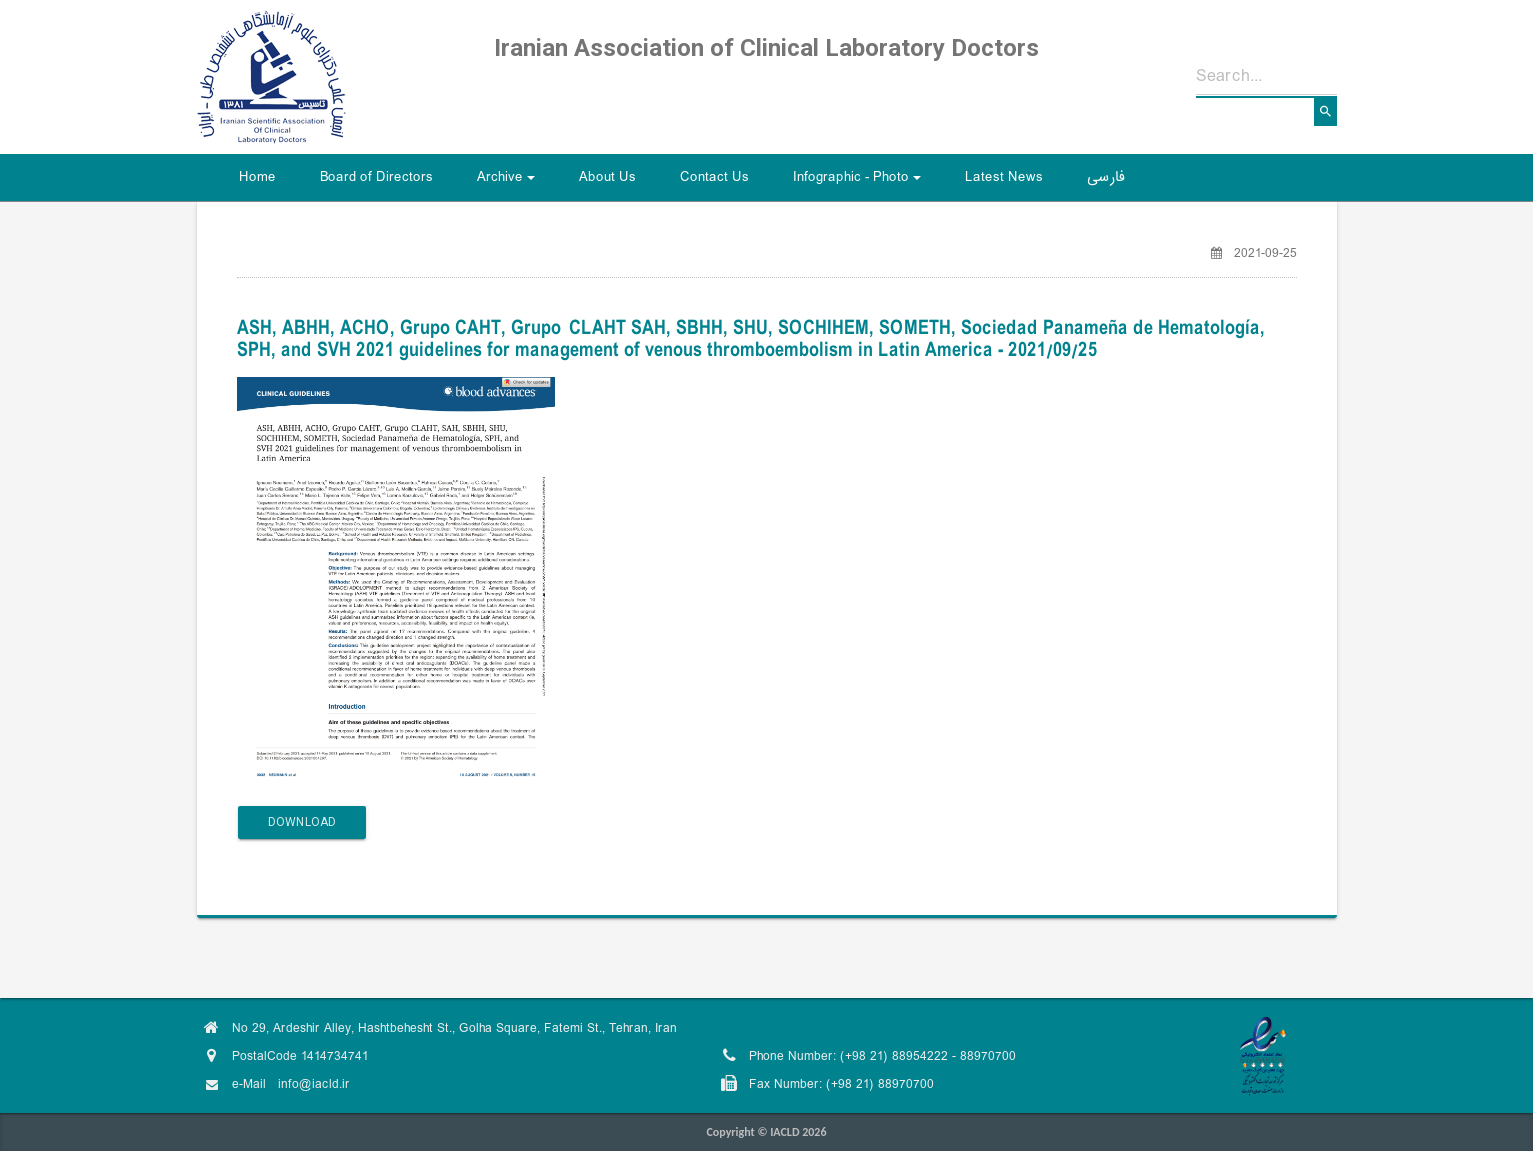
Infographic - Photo (860, 183)
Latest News (1004, 177)
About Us (607, 177)
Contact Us (714, 177)
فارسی (1106, 177)
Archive (509, 183)
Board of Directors (376, 177)
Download (302, 822)
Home (257, 177)
